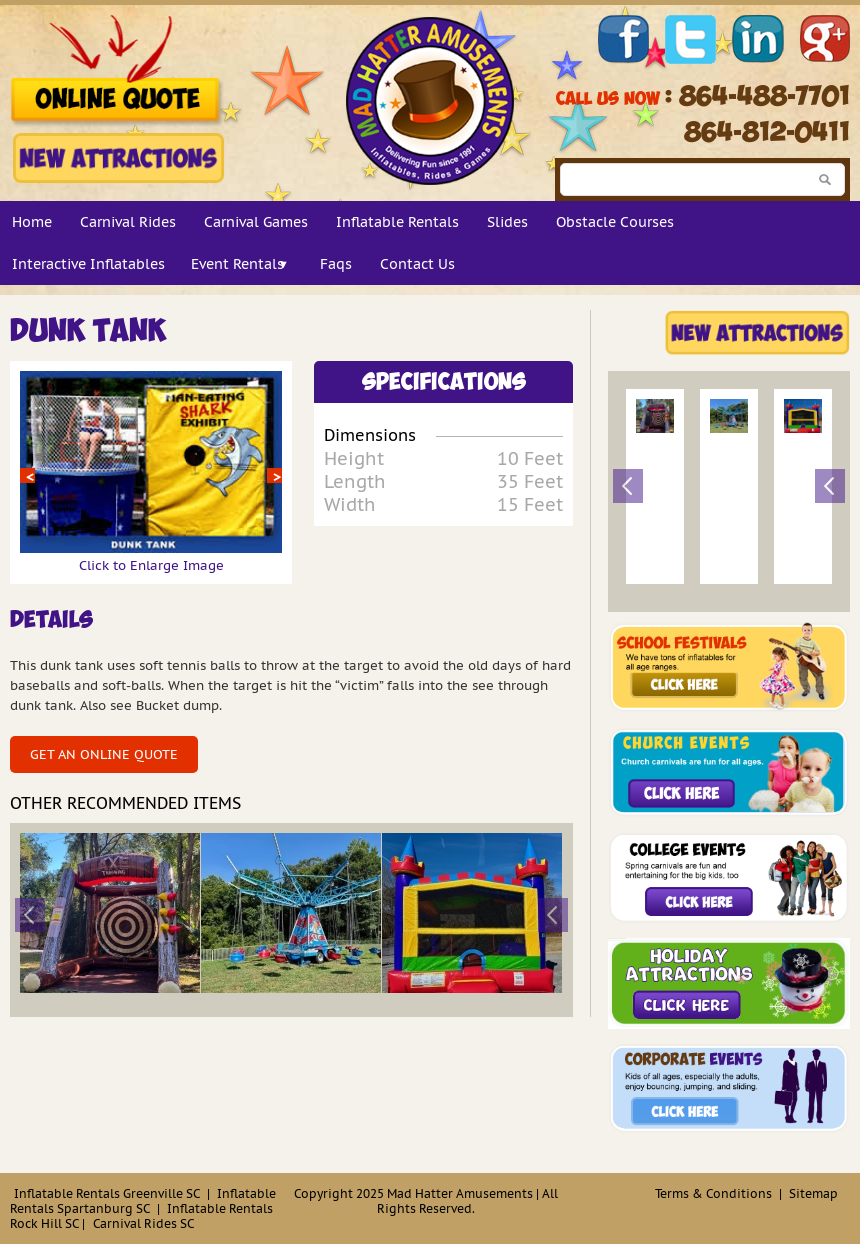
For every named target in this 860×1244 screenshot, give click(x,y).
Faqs (336, 264)
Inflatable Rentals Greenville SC (107, 1193)
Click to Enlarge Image (151, 557)
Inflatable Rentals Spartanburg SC (143, 1201)
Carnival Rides (128, 222)
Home (32, 222)
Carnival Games (256, 222)
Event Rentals (237, 264)
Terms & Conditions (713, 1193)
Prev (27, 475)
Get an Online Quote (104, 754)
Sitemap (813, 1193)
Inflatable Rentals (397, 222)
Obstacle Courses (615, 222)
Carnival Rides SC (143, 1223)
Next (274, 475)
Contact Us (417, 264)
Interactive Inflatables (88, 264)
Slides (507, 222)
